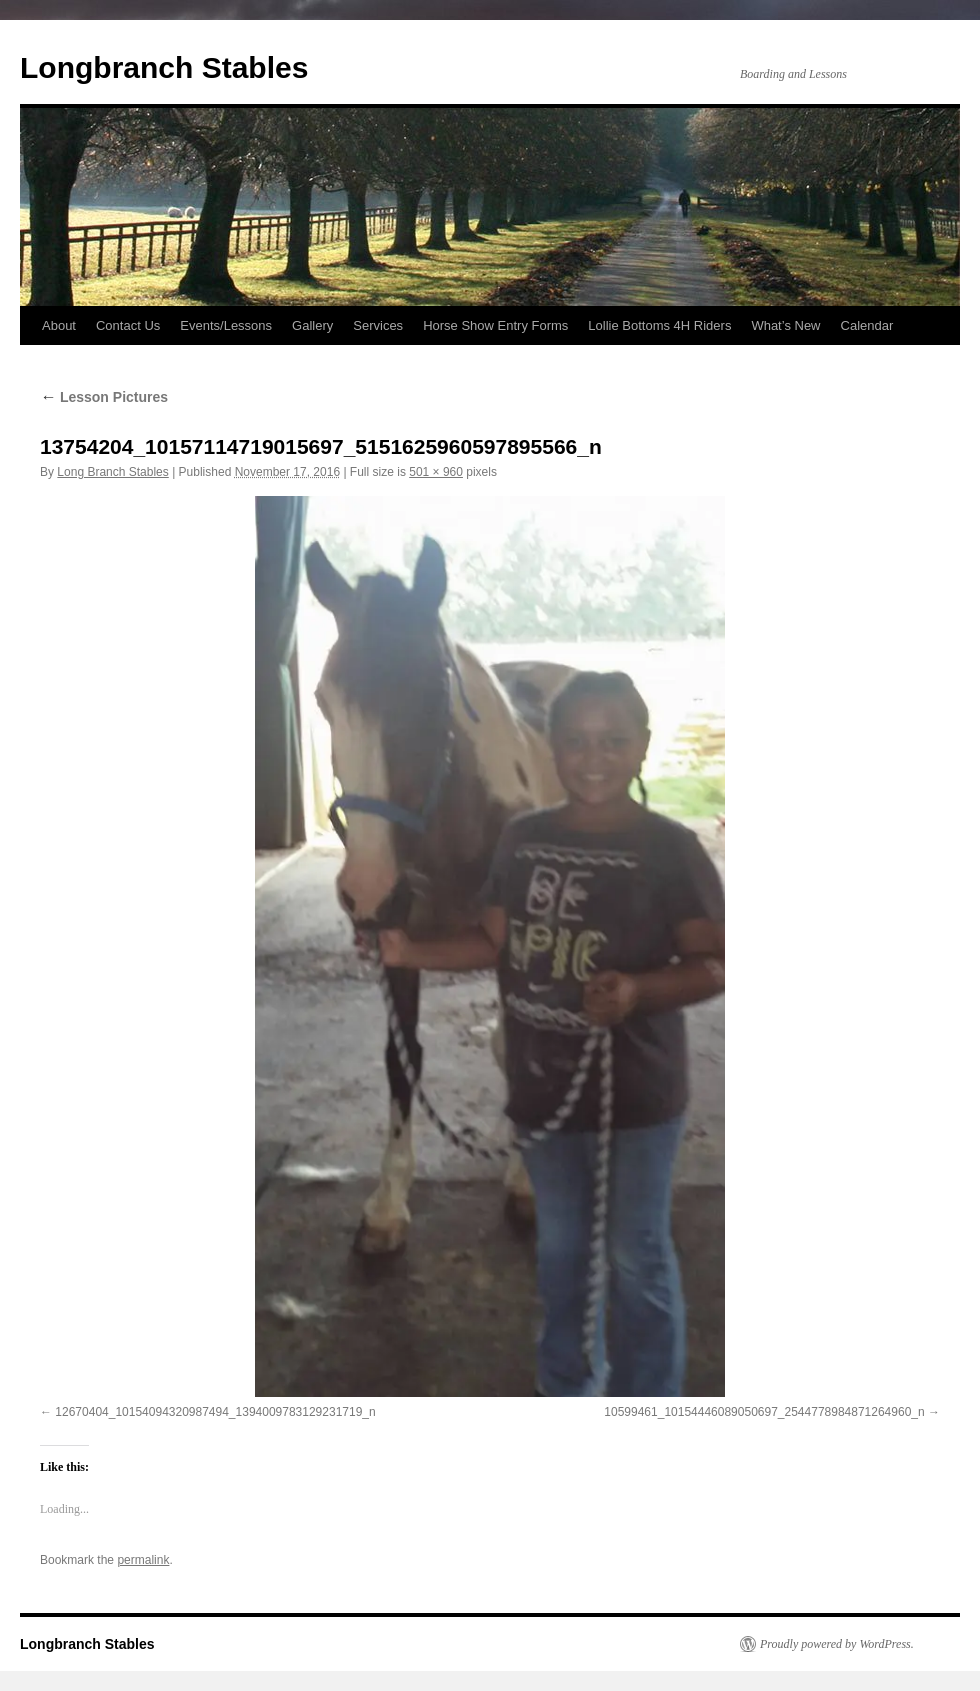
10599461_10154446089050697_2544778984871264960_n (764, 1412)
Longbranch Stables (164, 67)
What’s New (785, 325)
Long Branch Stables (112, 472)
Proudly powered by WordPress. (837, 1644)
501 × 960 (436, 472)
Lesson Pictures (104, 397)
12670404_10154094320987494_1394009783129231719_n (215, 1412)
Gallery (312, 325)
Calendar (867, 325)
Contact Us (128, 325)
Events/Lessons (226, 325)
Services (378, 325)
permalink (143, 1560)
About (59, 325)
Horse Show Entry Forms (495, 325)
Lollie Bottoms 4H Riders (659, 325)
